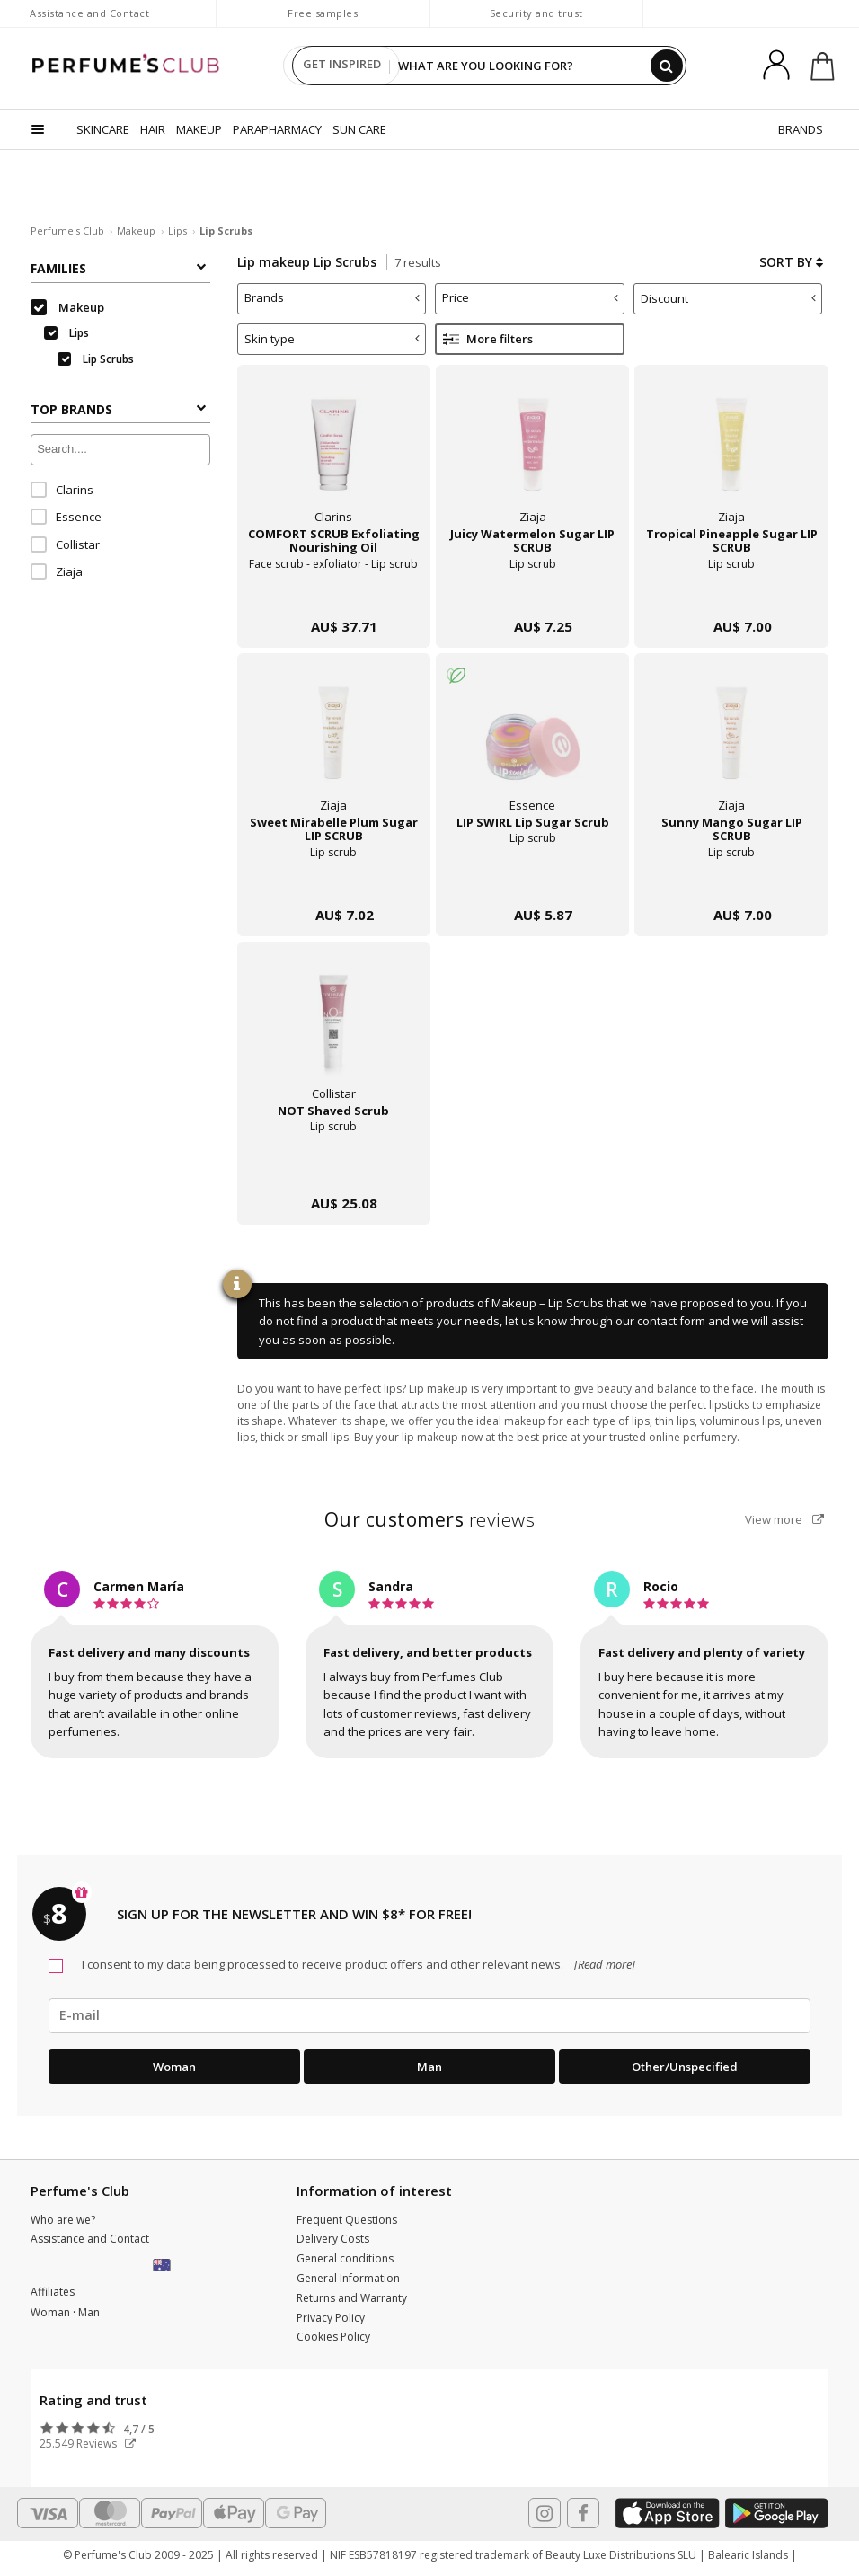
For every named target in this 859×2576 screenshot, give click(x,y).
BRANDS (800, 129)
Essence (66, 517)
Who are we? (63, 2219)
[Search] (667, 65)
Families (118, 268)
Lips (177, 230)
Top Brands (118, 409)
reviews (430, 1519)
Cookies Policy (333, 2336)
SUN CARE (359, 129)
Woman (174, 2066)
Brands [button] (332, 297)
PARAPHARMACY (277, 129)
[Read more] (603, 1964)
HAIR (152, 129)
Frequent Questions (347, 2219)
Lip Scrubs (96, 359)
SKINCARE (102, 129)
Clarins (62, 490)
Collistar (65, 544)
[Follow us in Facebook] (583, 2513)
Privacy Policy (331, 2317)
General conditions (345, 2258)
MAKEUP (199, 129)
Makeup (136, 230)
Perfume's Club (67, 230)
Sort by (791, 261)
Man (429, 2066)
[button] (164, 2266)
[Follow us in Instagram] (544, 2513)
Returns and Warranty (352, 2298)
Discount (729, 298)
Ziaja (57, 571)
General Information (348, 2278)
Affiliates (53, 2291)
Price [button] (530, 297)
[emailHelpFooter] (429, 2015)
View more (784, 1519)
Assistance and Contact (89, 13)
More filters (488, 339)
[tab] (332, 298)
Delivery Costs (333, 2238)
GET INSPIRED (342, 66)
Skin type (332, 339)
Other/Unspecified (685, 2066)
